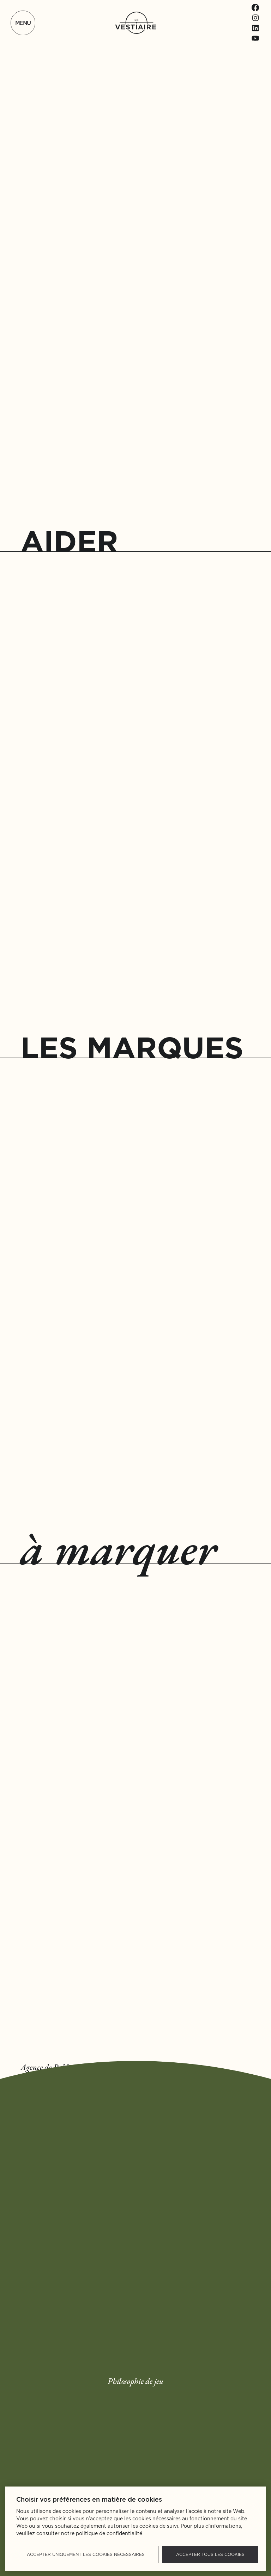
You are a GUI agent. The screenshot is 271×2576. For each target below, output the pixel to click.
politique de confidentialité (109, 2533)
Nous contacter (215, 2126)
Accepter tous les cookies (210, 2554)
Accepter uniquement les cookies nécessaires (86, 2554)
